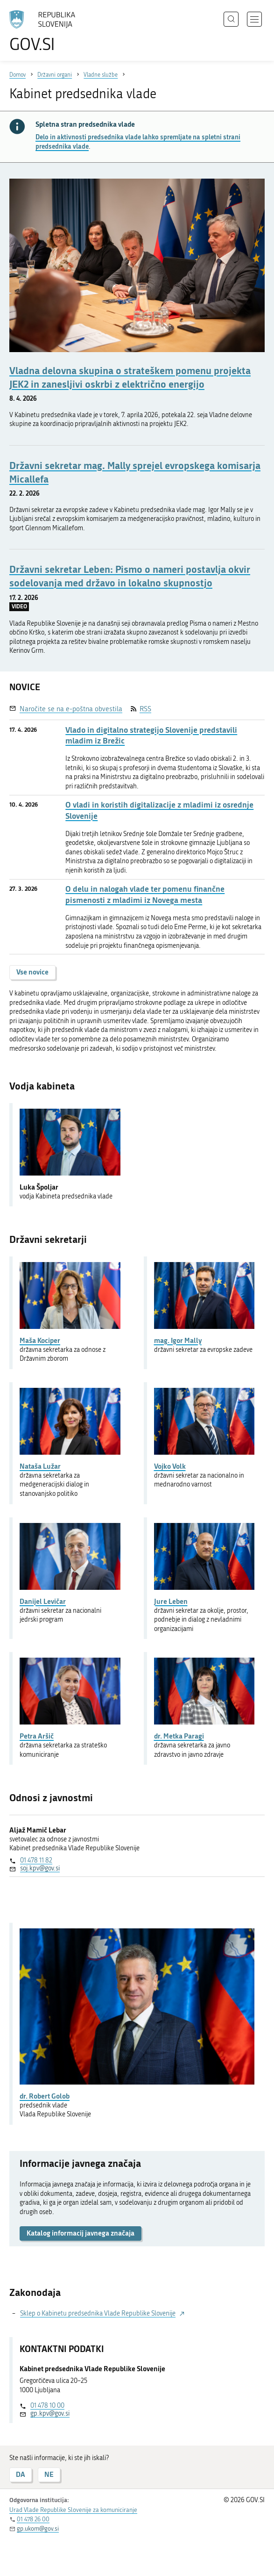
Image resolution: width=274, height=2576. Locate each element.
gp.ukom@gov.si (38, 2528)
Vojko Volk (170, 1466)
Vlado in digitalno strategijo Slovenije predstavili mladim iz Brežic (151, 735)
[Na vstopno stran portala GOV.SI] (46, 31)
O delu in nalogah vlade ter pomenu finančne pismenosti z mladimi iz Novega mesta (145, 894)
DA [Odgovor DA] (20, 2474)
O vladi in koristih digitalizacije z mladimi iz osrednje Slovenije (159, 810)
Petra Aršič (37, 1736)
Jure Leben (171, 1601)
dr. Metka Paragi (179, 1736)
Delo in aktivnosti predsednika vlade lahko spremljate (137, 142)
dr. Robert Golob (45, 2096)
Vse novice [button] (32, 972)
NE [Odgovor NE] (49, 2474)
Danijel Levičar (43, 1601)
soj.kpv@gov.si (40, 1868)
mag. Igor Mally (178, 1340)
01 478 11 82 (36, 1860)
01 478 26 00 (33, 2519)
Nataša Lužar (40, 1466)
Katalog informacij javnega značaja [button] (80, 2233)
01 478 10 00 (47, 2406)
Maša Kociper (40, 1340)
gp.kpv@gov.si (50, 2413)
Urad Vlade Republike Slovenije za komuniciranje (73, 2509)
